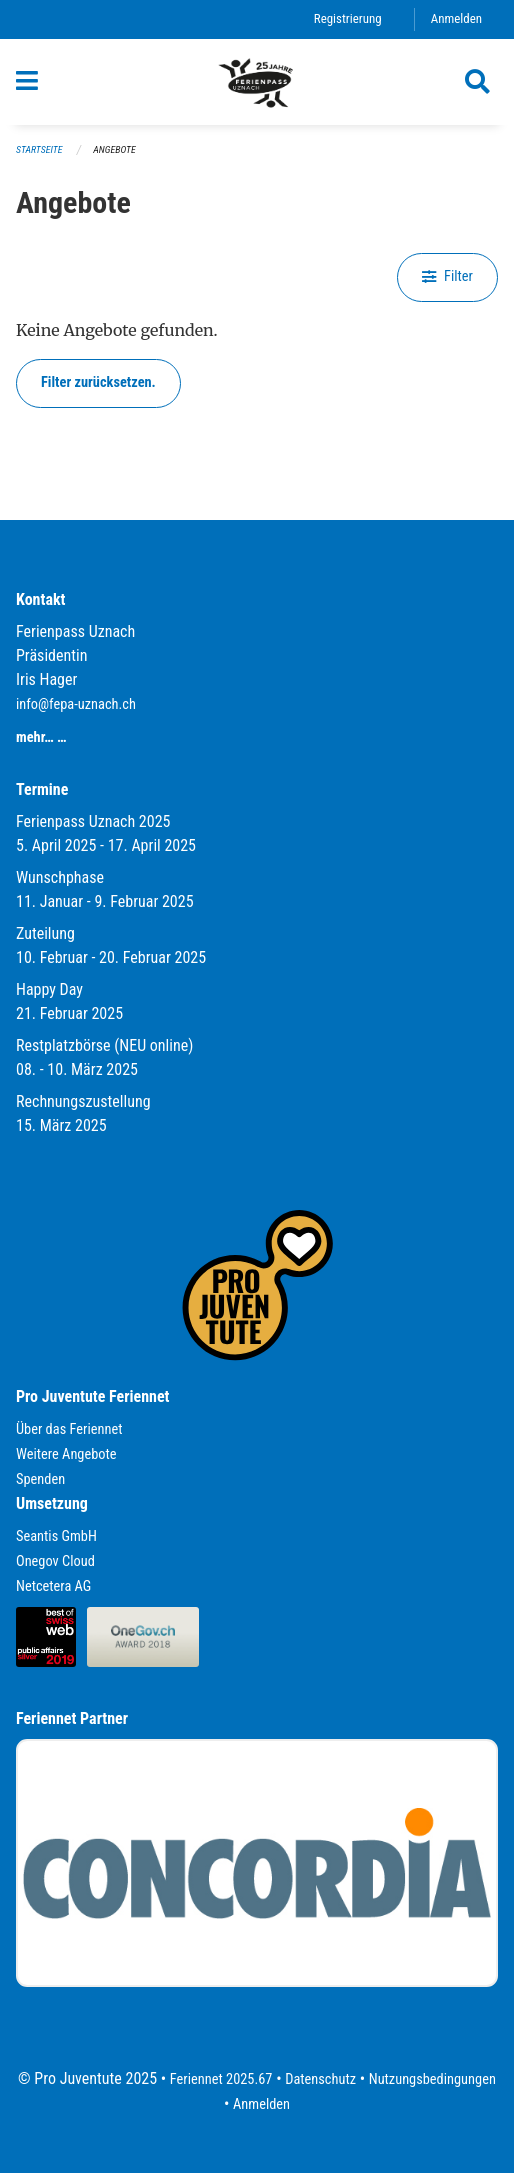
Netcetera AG (53, 1586)
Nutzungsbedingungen (432, 2079)
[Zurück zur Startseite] (257, 82)
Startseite (39, 149)
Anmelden (456, 18)
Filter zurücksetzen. (98, 382)
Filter (447, 276)
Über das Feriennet (69, 1429)
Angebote (114, 149)
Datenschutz (320, 2079)
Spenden (40, 1479)
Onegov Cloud (55, 1561)
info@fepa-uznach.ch (76, 704)
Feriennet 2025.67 (221, 2079)
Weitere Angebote (66, 1454)
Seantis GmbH (56, 1536)
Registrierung (348, 18)
